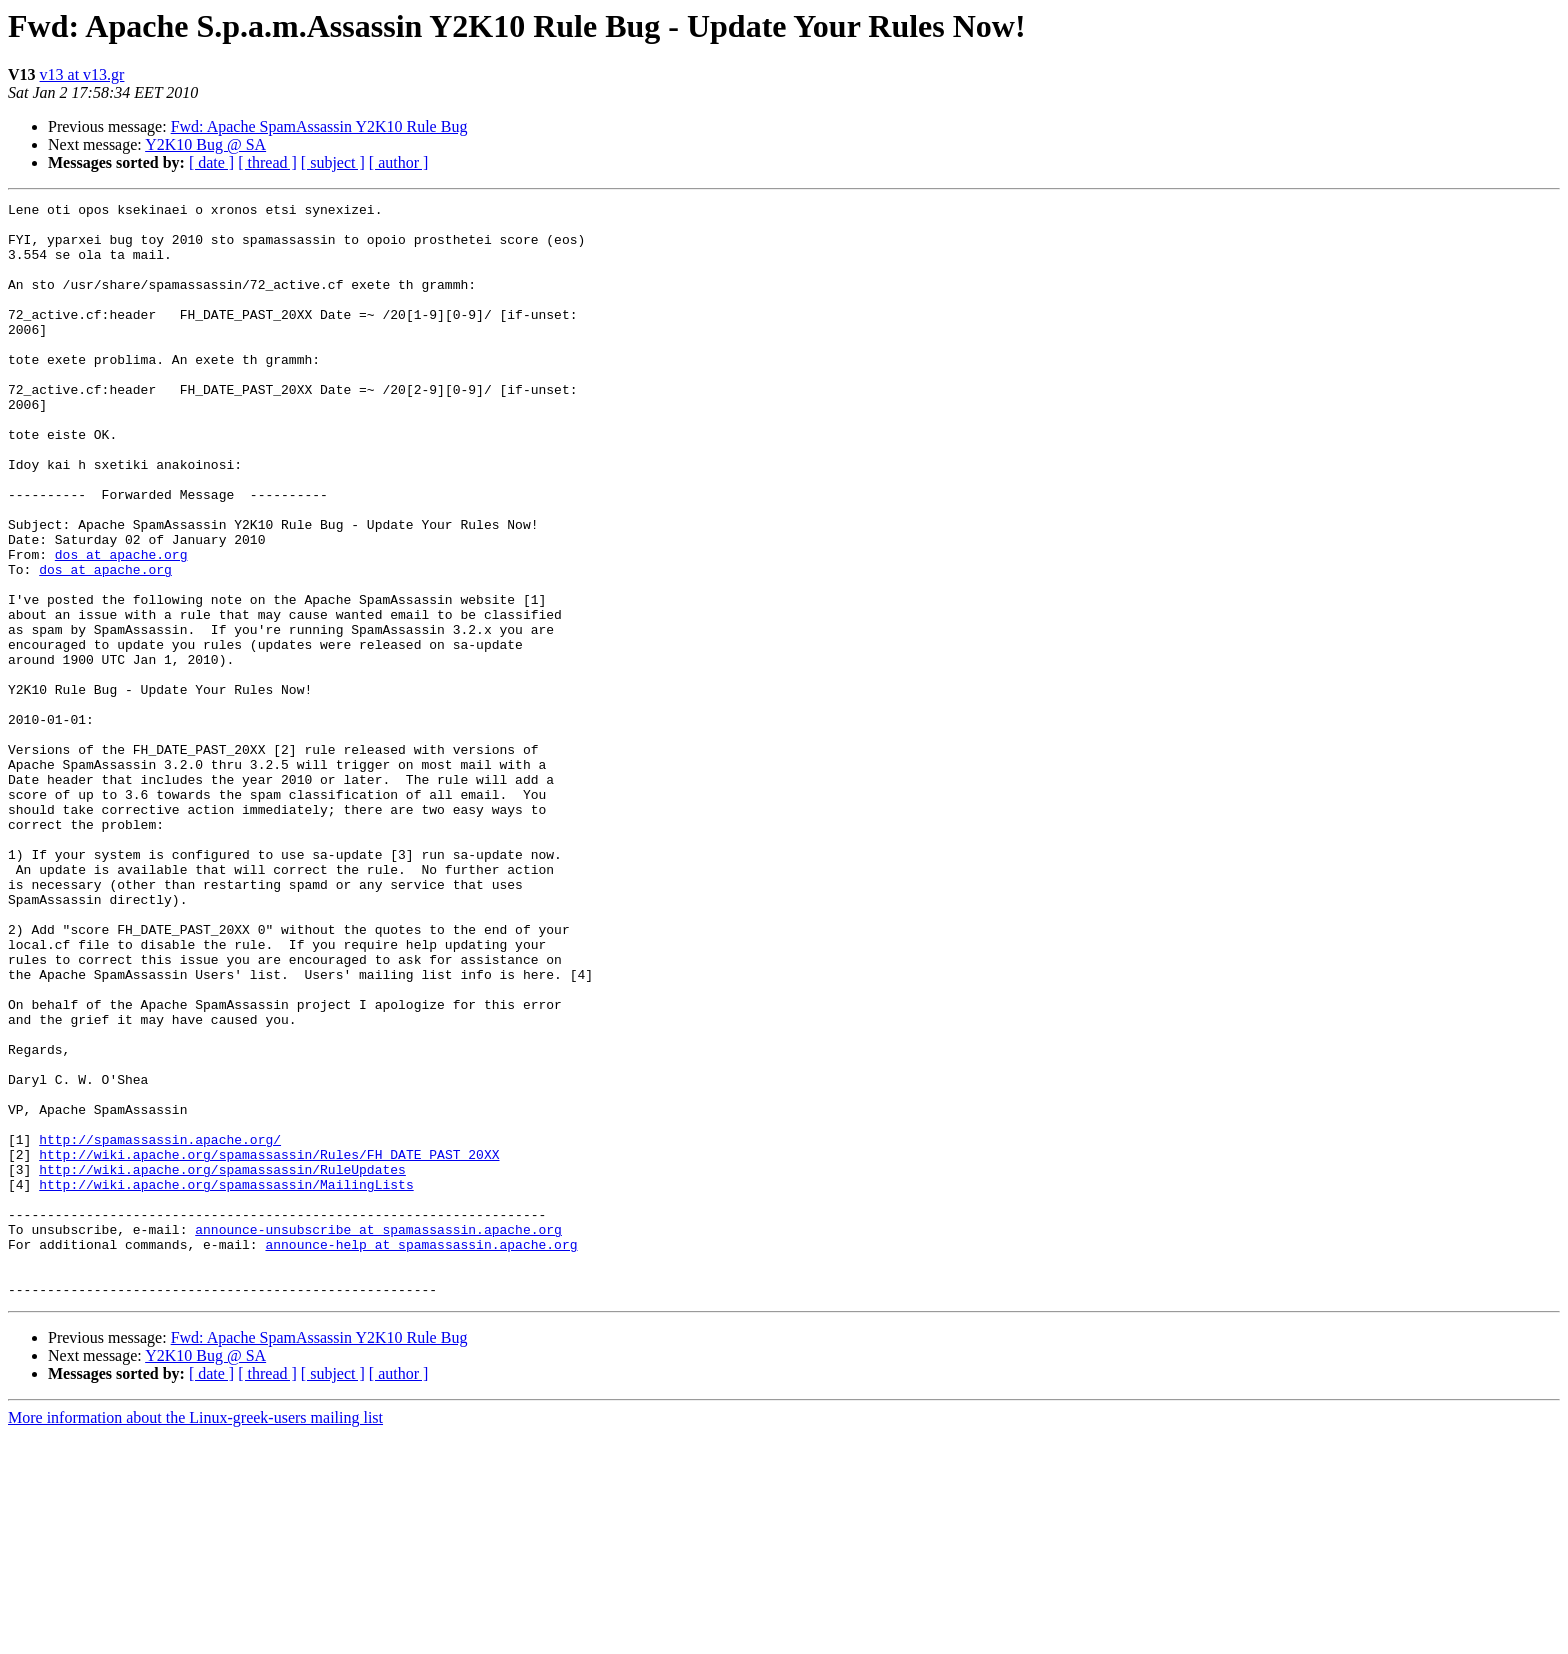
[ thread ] (267, 162)
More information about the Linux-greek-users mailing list (195, 1636)
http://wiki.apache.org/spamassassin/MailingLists (226, 1382)
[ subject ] (333, 162)
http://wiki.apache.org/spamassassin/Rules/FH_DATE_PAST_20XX (269, 1346)
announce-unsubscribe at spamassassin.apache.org (378, 1436)
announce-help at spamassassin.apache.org (421, 1454)
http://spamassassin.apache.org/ (160, 1328)
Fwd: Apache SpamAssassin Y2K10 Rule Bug (319, 126)
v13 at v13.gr (82, 74)
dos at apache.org (121, 626)
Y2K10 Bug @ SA (205, 144)
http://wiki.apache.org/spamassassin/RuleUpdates (222, 1364)
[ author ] (399, 162)
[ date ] (211, 162)
